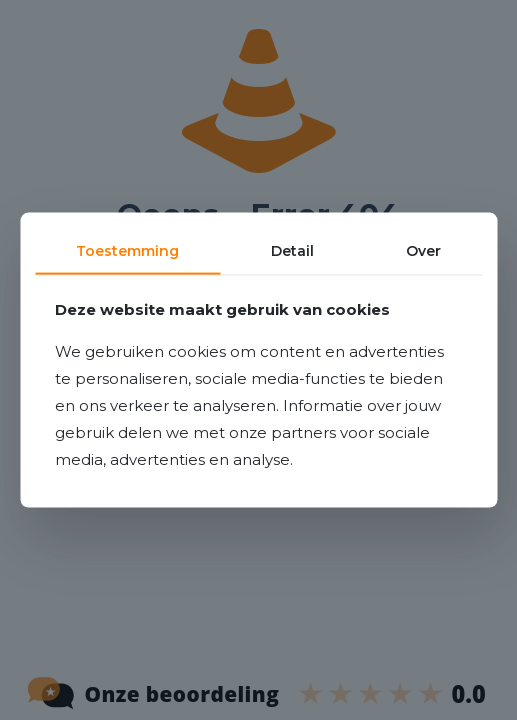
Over (423, 251)
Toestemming (127, 251)
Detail (292, 251)
